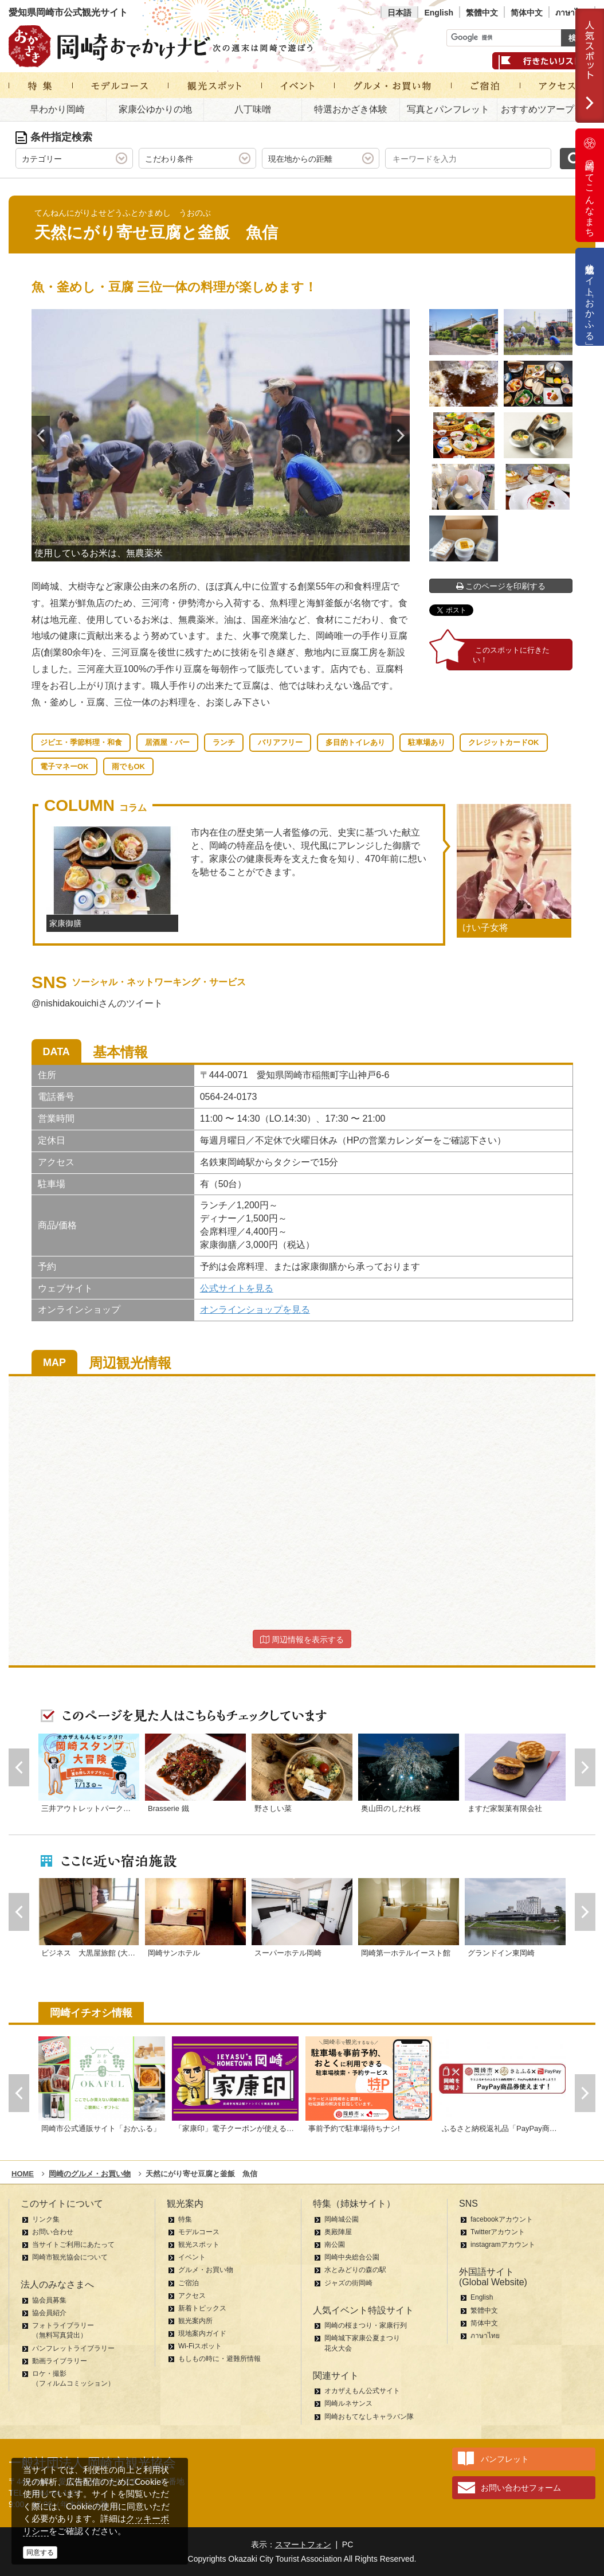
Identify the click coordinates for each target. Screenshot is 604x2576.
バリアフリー (280, 742)
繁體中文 (482, 12)
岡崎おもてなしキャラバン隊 (369, 2417)
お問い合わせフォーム (521, 2487)
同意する (40, 2552)
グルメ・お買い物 (205, 2270)
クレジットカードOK (503, 742)
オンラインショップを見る (255, 1309)
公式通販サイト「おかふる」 (590, 297)
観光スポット (198, 2245)
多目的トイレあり (355, 742)
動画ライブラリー (59, 2361)
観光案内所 (195, 2321)
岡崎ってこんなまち (589, 185)
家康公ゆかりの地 (155, 109)
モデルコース (198, 2232)
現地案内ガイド (202, 2333)
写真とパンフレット (448, 109)
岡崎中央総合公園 (351, 2257)
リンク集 (46, 2219)
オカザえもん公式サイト (362, 2391)
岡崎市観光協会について (70, 2257)
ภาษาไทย (572, 12)
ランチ (224, 742)
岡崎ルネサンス (348, 2403)
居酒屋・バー (167, 742)
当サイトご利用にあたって (73, 2245)
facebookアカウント (501, 2219)
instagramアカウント (502, 2245)
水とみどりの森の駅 (355, 2270)
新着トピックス (202, 2308)
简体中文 (527, 12)
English (438, 12)
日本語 (399, 12)
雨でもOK (129, 766)
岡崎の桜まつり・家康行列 (365, 2325)
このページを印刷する (501, 586)
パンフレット (505, 2459)
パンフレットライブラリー (73, 2348)
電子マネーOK (64, 766)
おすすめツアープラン (547, 109)
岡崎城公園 (341, 2219)
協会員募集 (49, 2300)
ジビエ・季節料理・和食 (81, 742)
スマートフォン (303, 2544)
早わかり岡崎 (57, 109)
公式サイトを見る (236, 1288)
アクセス (192, 2296)
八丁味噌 (252, 109)
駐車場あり (426, 742)
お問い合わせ (52, 2232)
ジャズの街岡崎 (348, 2283)
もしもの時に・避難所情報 (219, 2359)
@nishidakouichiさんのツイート (97, 1003)
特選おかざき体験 (350, 109)
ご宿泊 (188, 2283)
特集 (185, 2219)
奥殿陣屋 (338, 2232)
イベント (192, 2257)
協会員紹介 (49, 2313)
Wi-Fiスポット (200, 2346)
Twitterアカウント (497, 2232)
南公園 (334, 2245)
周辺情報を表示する (302, 1639)
